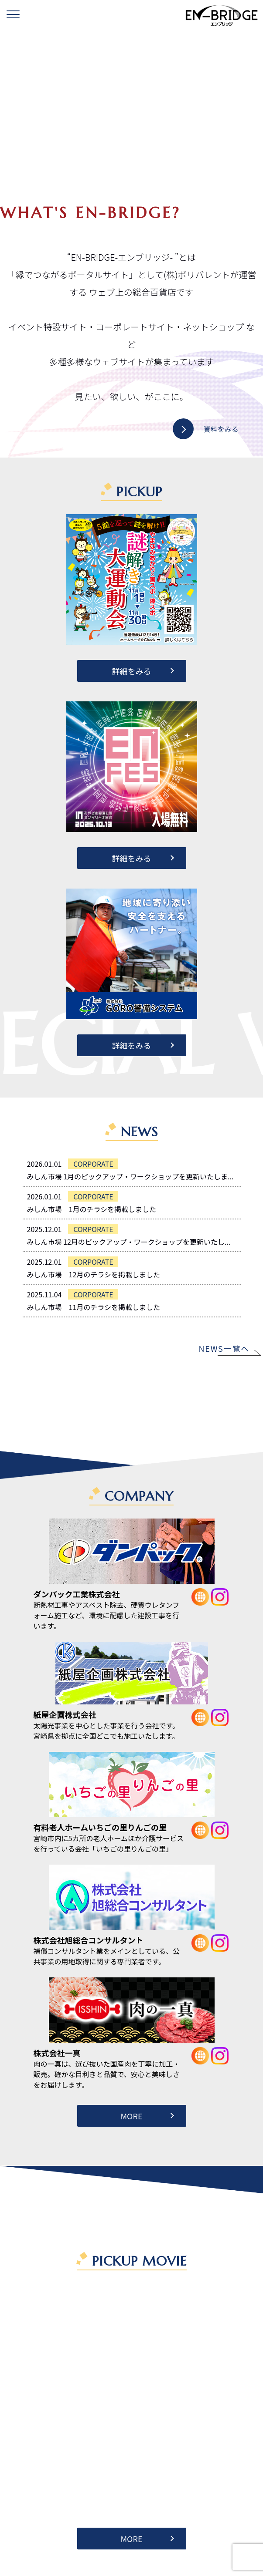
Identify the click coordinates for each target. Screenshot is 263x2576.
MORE (131, 2115)
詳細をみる (131, 671)
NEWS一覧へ (223, 1348)
